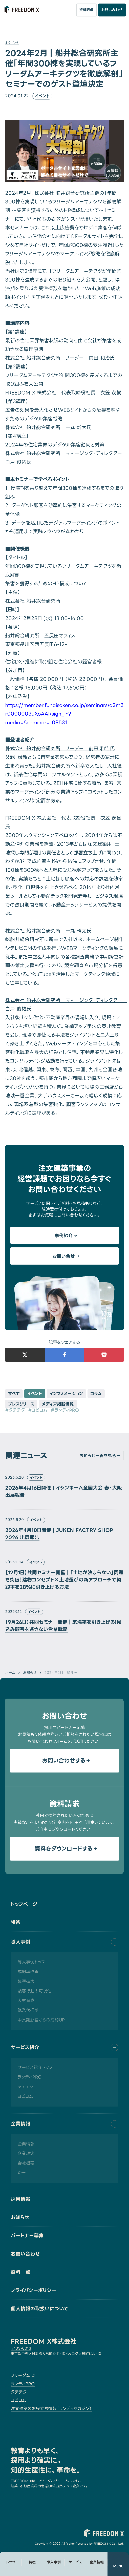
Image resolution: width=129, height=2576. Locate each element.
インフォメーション (66, 1393)
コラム (96, 1393)
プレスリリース (21, 1404)
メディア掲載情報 (58, 1404)
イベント (42, 96)
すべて (14, 1393)
